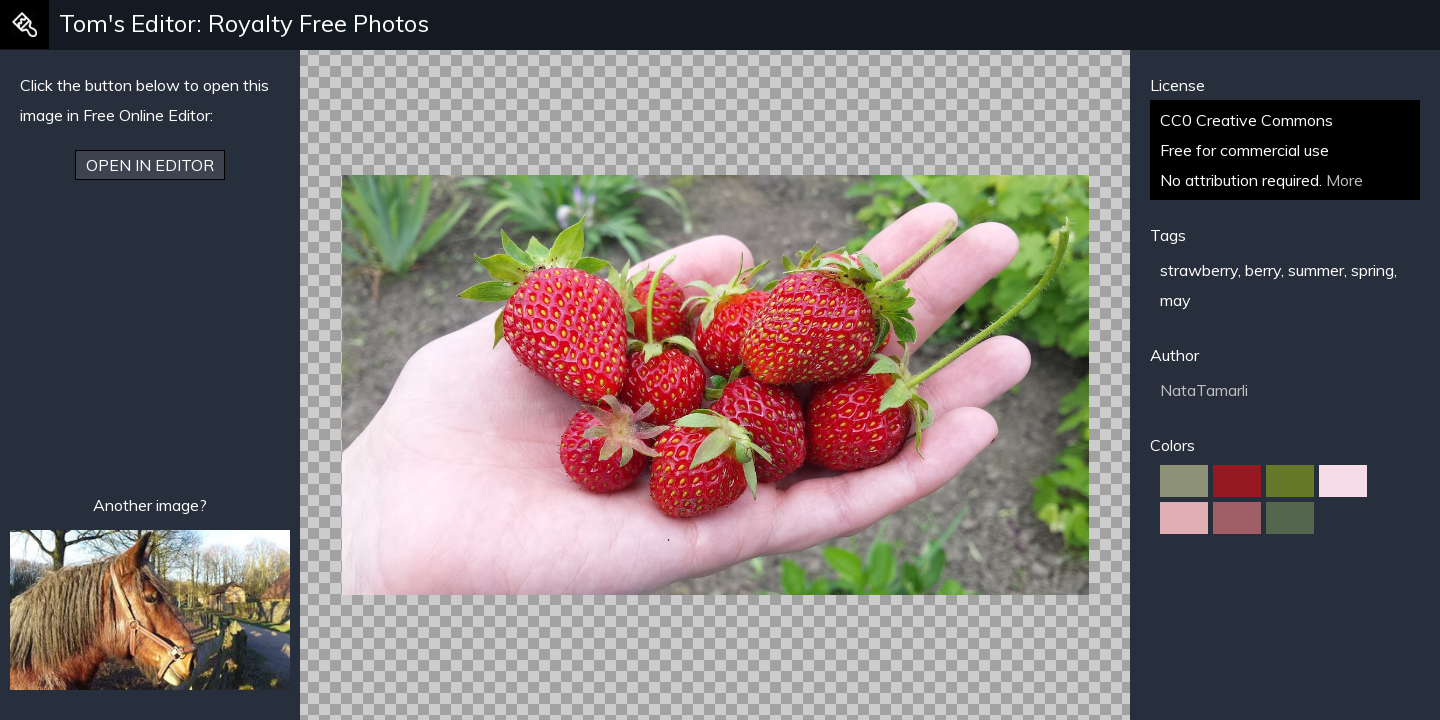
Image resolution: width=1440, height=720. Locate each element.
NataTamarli (1204, 390)
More (1344, 180)
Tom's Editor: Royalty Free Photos (244, 23)
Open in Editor (150, 165)
